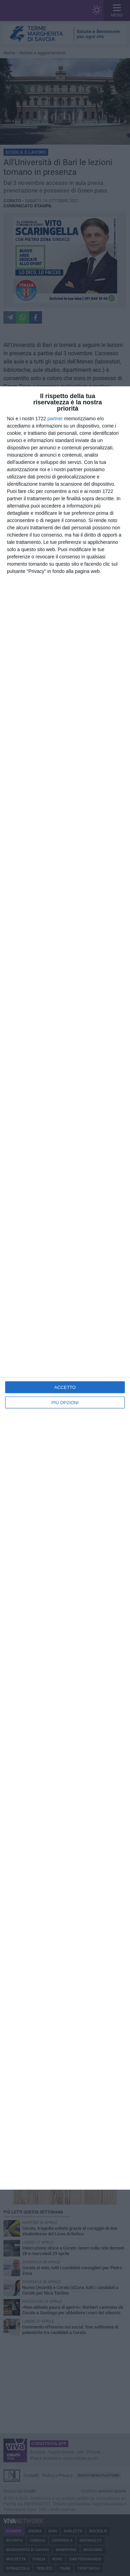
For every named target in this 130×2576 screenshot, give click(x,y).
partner (55, 418)
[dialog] (65, 1288)
